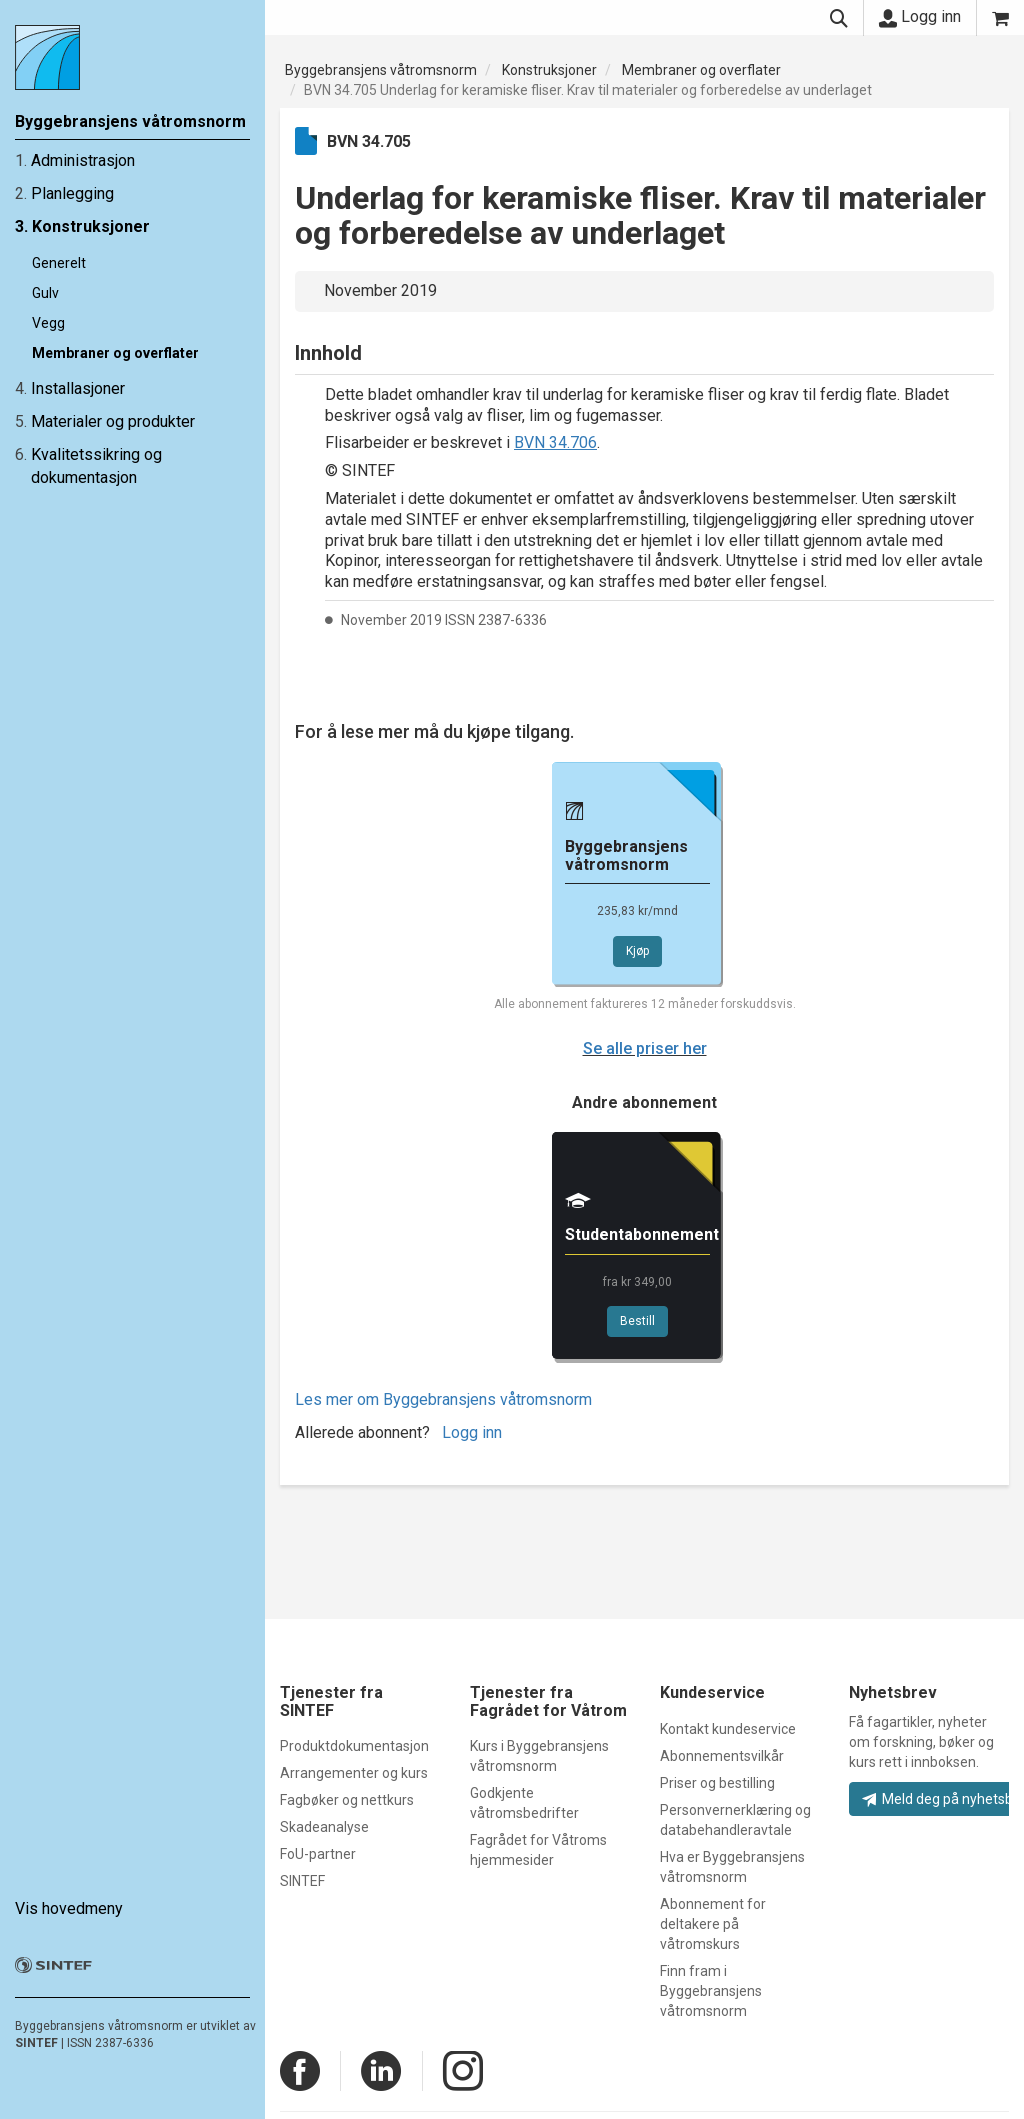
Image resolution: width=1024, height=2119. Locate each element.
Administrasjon (83, 160)
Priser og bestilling (717, 1783)
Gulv (45, 293)
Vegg (48, 323)
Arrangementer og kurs (354, 1773)
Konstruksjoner (91, 226)
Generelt (59, 263)
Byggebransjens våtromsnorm (381, 70)
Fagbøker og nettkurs (347, 1800)
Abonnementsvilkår (722, 1756)
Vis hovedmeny (69, 1908)
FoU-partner (318, 1854)
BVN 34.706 (555, 442)
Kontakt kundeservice (728, 1729)
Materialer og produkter (113, 421)
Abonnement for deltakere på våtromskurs (713, 1924)
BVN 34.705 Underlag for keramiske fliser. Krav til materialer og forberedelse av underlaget (588, 90)
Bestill (637, 1321)
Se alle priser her (645, 1048)
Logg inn (920, 17)
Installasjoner (78, 388)
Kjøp (637, 951)
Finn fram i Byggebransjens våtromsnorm (711, 1991)
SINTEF (36, 2043)
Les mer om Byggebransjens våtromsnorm (443, 1399)
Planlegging (72, 193)
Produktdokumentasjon (354, 1746)
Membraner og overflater (115, 353)
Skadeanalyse (324, 1827)
